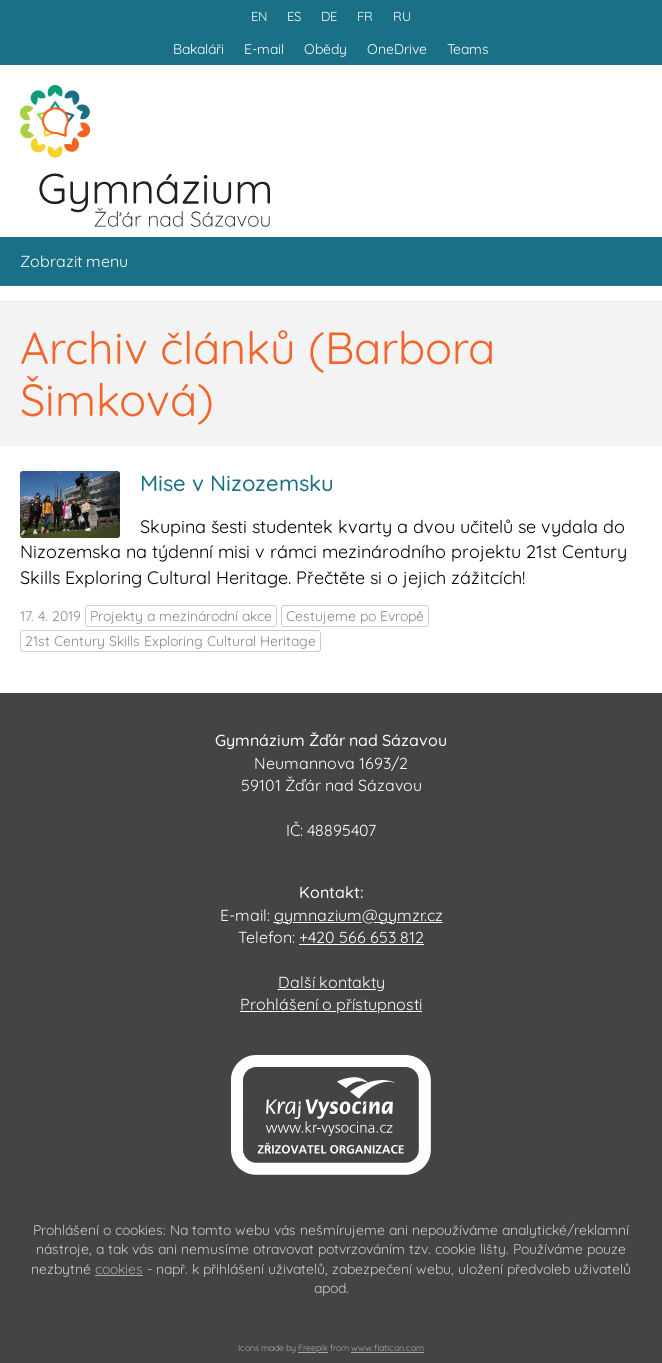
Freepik (313, 1347)
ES (294, 16)
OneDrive (397, 49)
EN (259, 16)
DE (329, 16)
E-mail (264, 49)
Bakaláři (198, 49)
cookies (119, 1269)
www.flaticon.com (387, 1347)
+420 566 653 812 (361, 937)
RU (402, 16)
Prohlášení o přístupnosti (331, 1004)
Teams (468, 49)
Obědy (325, 49)
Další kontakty (331, 982)
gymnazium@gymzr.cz (358, 915)
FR (365, 16)
